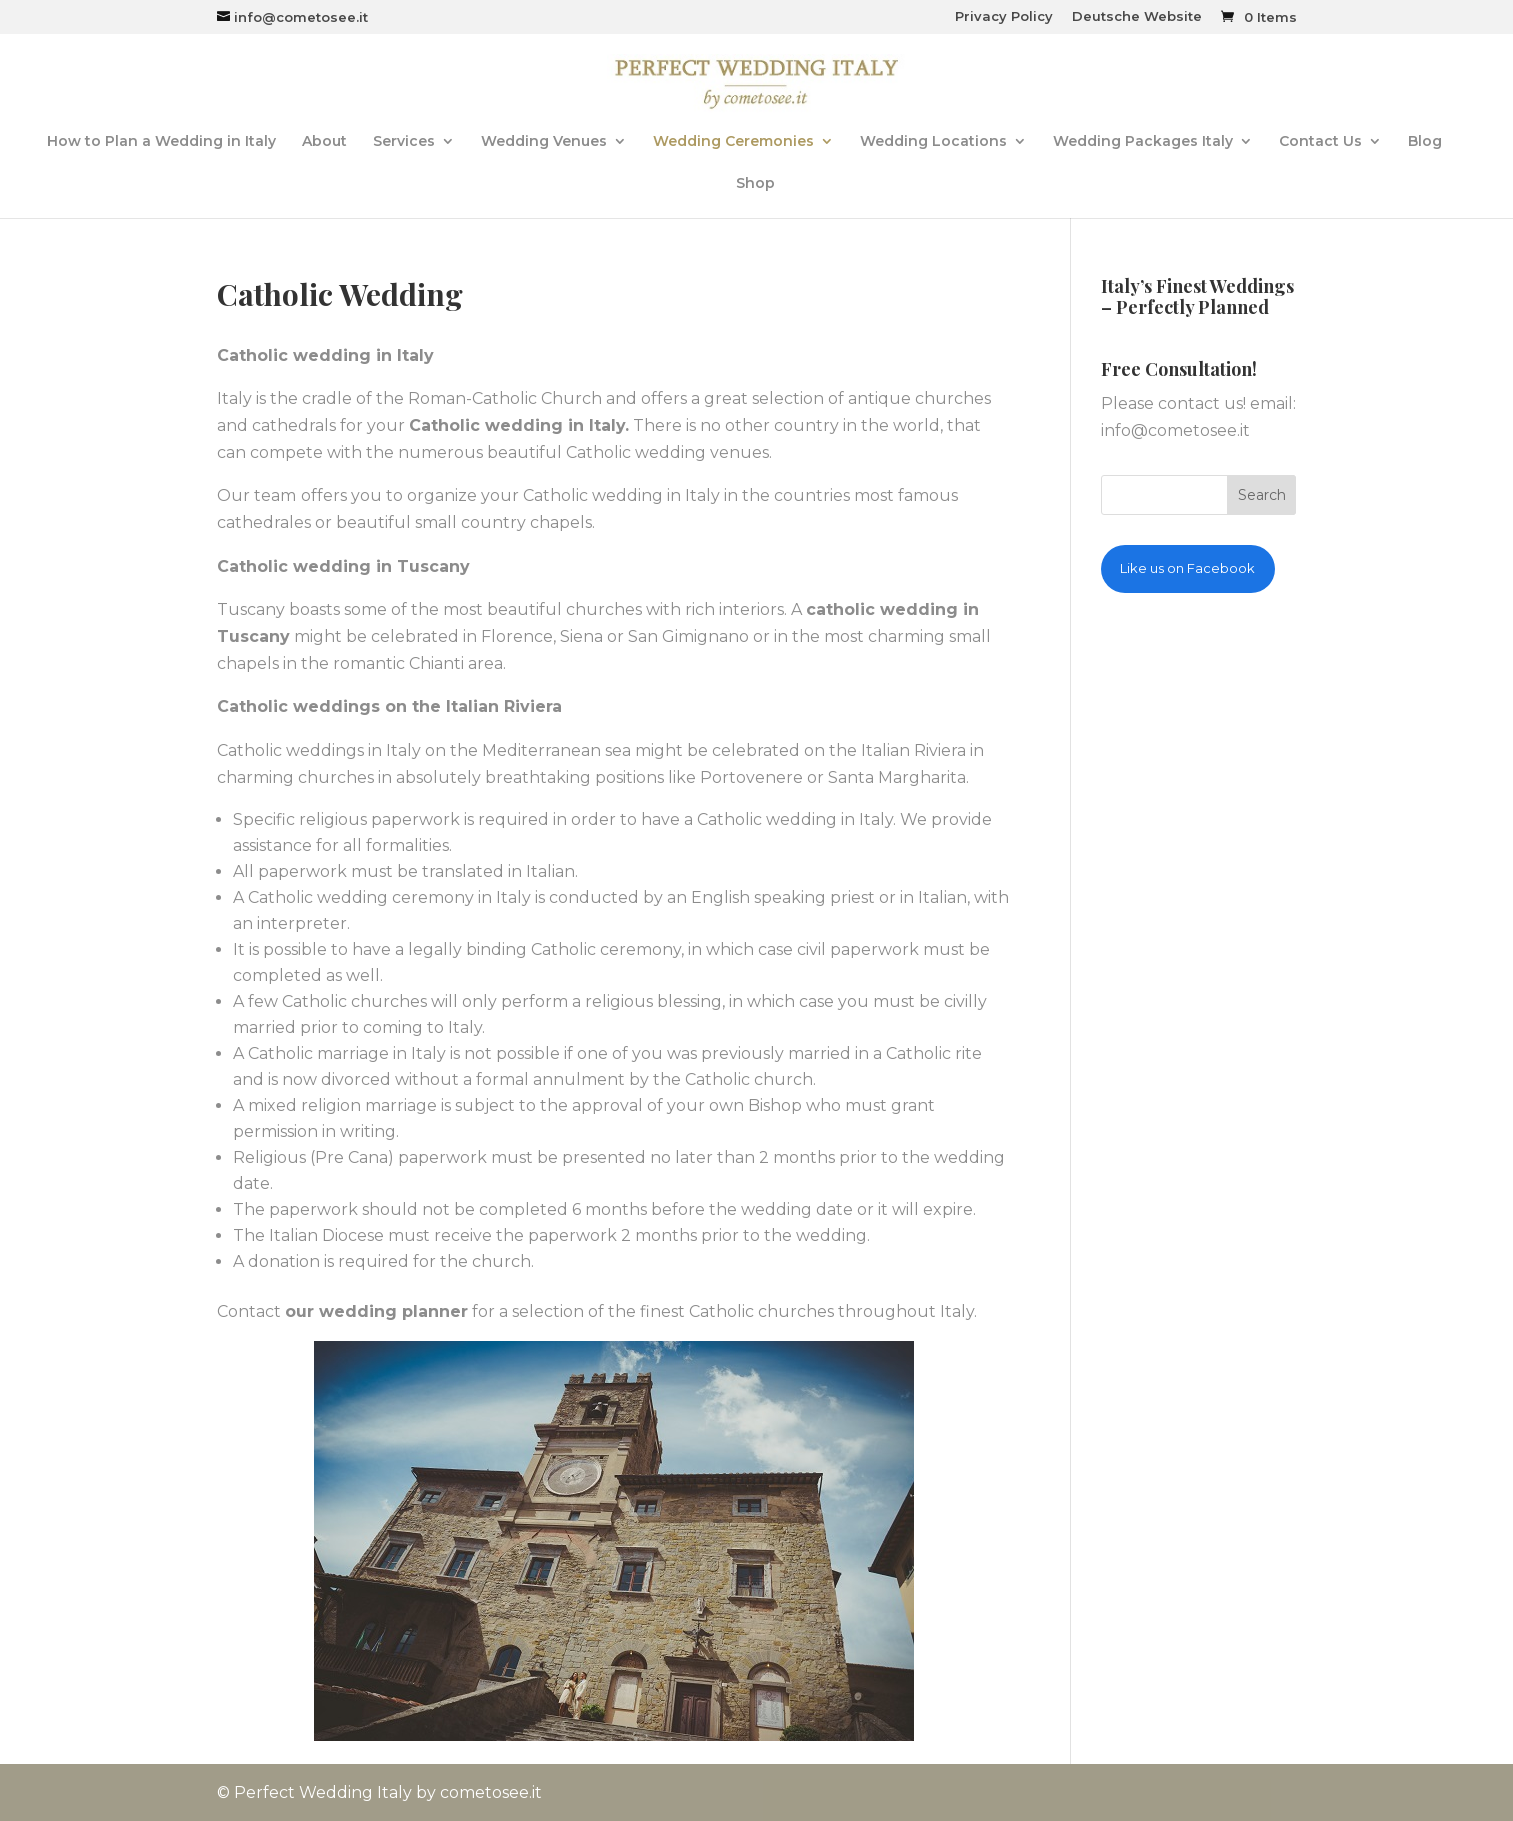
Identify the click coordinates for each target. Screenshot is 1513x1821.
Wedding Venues (544, 142)
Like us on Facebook (1187, 568)
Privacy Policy (1004, 17)
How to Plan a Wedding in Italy (161, 142)
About (324, 142)
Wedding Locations (933, 142)
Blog (1425, 142)
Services (404, 142)
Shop (755, 184)
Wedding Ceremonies (733, 142)
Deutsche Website (1137, 17)
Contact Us (1320, 142)
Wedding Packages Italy (1143, 142)
